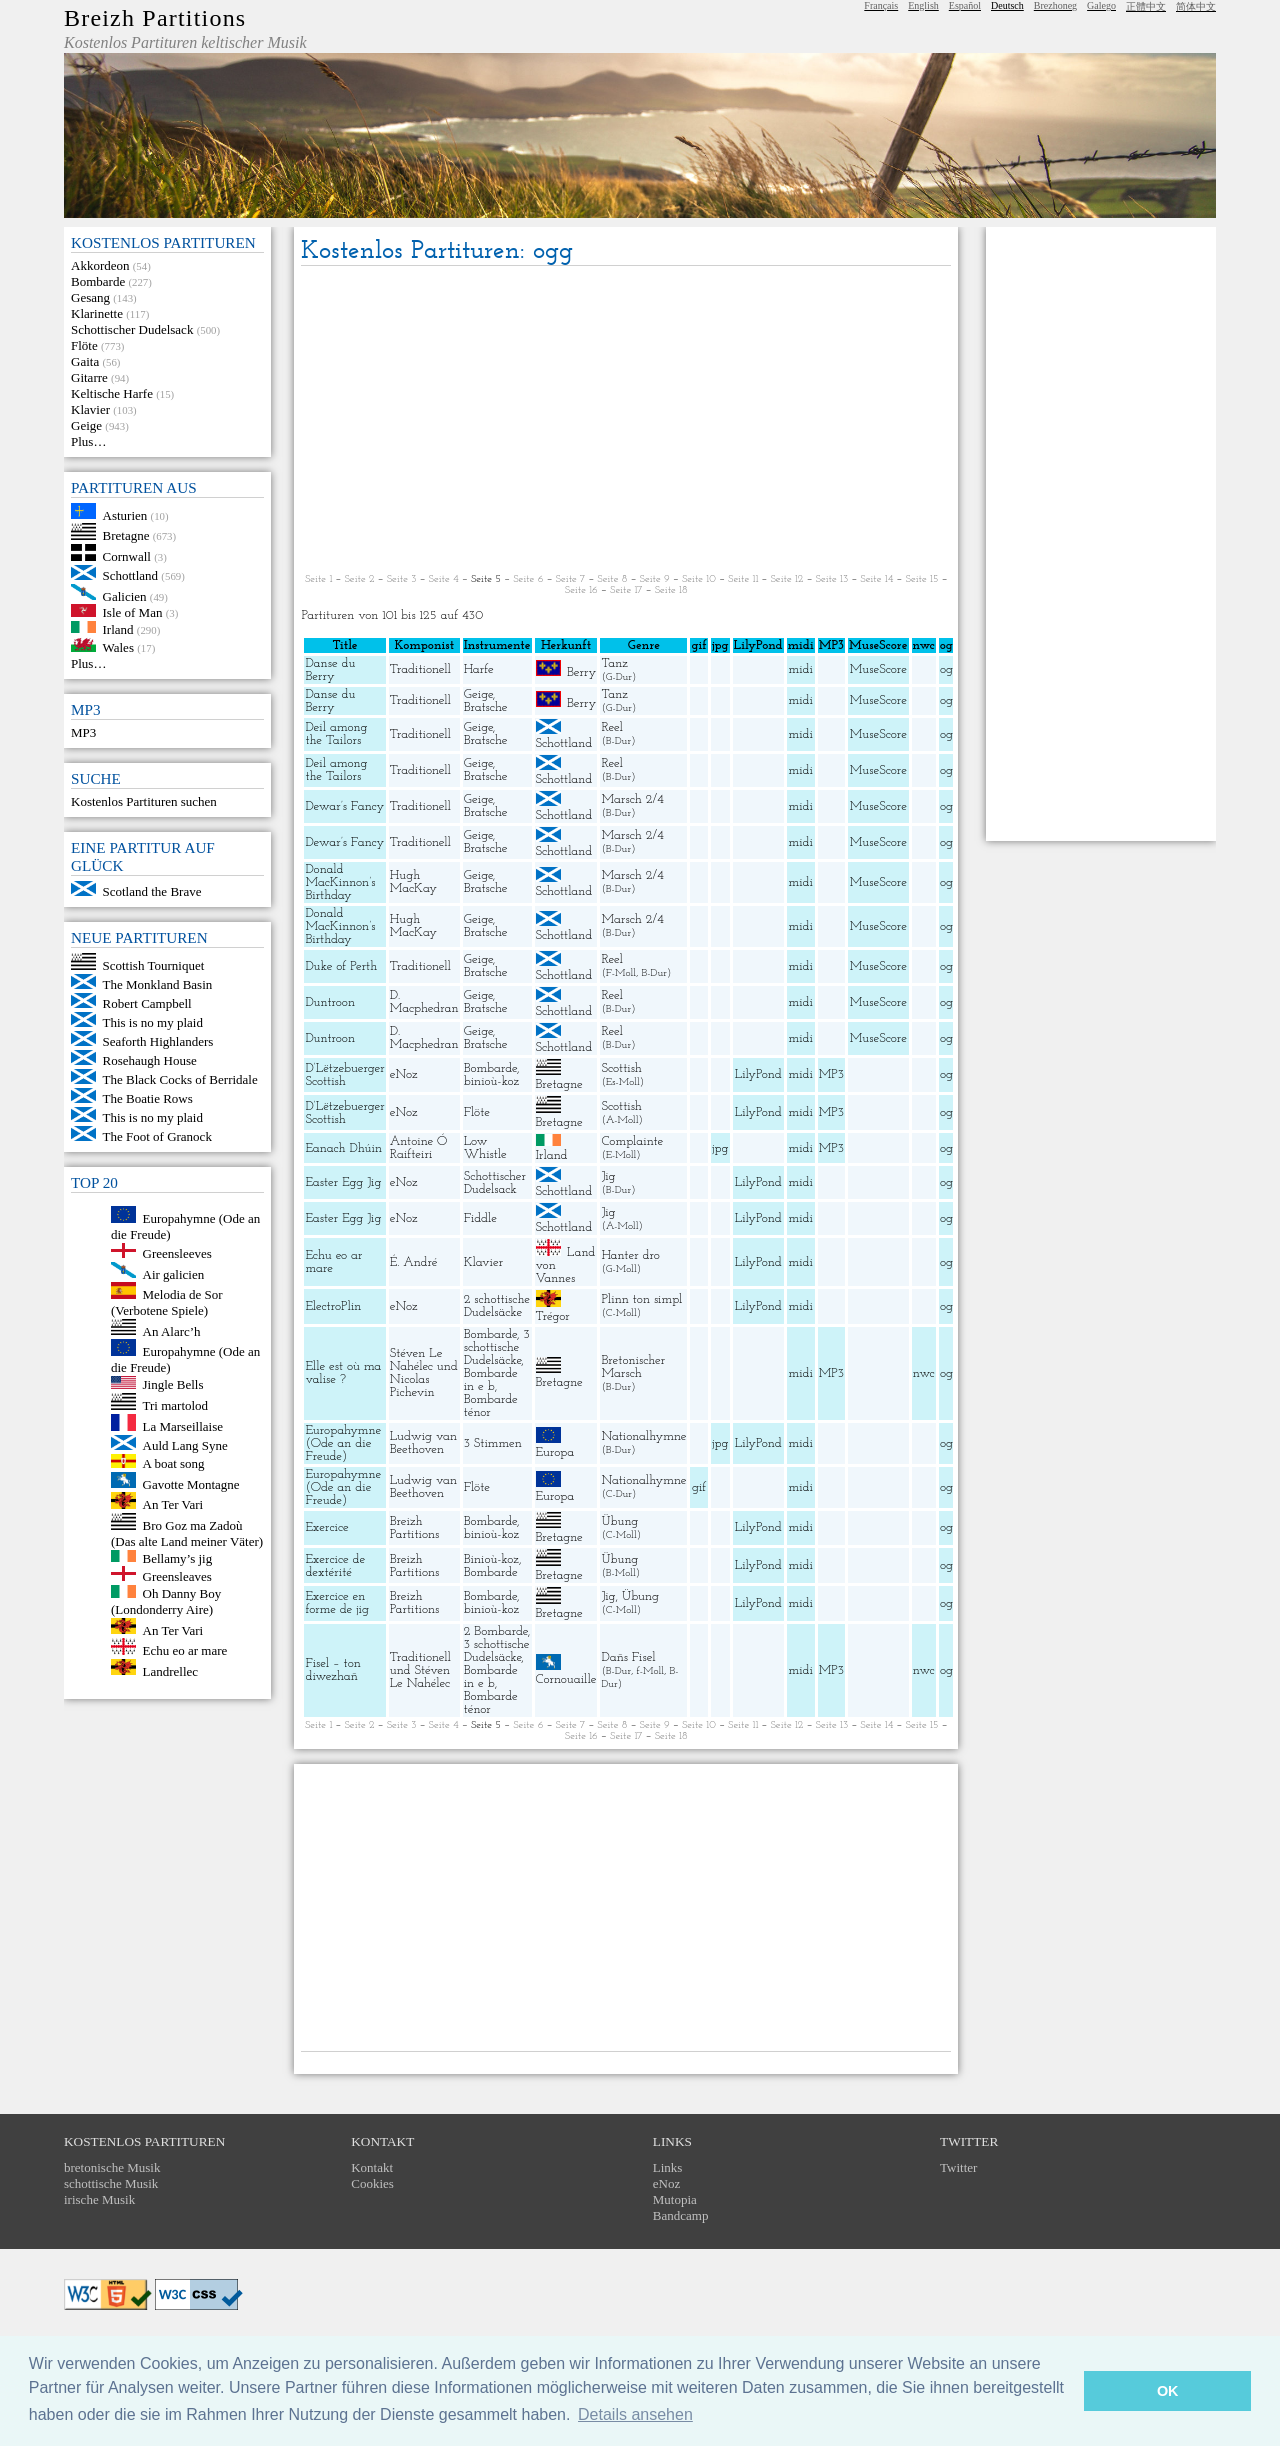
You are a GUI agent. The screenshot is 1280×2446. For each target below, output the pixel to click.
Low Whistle (485, 1148)
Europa (555, 1452)
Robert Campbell (147, 1003)
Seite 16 (581, 590)
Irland (118, 628)
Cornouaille (566, 1679)
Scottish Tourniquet (154, 965)
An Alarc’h (172, 1330)
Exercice (326, 1527)
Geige (86, 425)
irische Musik (99, 2199)
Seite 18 (671, 590)
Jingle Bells (173, 1384)
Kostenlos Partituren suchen (144, 801)
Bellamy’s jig (178, 1557)
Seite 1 (318, 579)
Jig (608, 1176)
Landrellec (171, 1670)
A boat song (174, 1463)
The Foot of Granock (157, 1136)
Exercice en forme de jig (337, 1603)
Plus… (88, 441)
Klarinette (97, 313)
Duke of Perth (341, 966)
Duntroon (330, 1002)
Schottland (131, 575)
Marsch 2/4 (632, 799)
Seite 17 (626, 590)
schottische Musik (111, 2183)
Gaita (85, 361)
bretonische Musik (112, 2167)
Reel (611, 727)
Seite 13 (832, 579)
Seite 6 (528, 579)
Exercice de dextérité (335, 1566)
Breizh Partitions (155, 18)
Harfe (479, 669)
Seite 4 (444, 579)
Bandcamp (681, 2215)
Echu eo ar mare (185, 1650)
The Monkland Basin (158, 984)
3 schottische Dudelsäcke (497, 1347)
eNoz (404, 1074)
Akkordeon (100, 265)
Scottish (621, 1068)
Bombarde (98, 281)
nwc (924, 1373)
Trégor (553, 1316)
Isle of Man (133, 612)
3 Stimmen (493, 1443)
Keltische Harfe (112, 393)
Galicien (125, 595)
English (923, 5)
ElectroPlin (333, 1306)
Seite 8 (612, 579)
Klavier (90, 409)
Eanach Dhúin (343, 1148)
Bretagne (126, 535)
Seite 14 (876, 579)
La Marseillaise (183, 1426)
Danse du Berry (330, 670)
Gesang (90, 297)
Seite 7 (571, 579)
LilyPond (758, 1074)
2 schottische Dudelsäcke (497, 1306)
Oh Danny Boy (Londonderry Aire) (166, 1601)
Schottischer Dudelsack (132, 329)
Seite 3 (402, 579)
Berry (581, 672)
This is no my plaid (153, 1022)
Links (668, 2167)
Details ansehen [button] (635, 2414)
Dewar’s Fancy (344, 806)
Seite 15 (922, 579)
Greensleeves (177, 1253)
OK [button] (1168, 2391)
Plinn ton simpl (641, 1299)
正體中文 (1146, 6)
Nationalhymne (643, 1436)
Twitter (958, 2167)
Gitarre (89, 377)
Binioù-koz (491, 1559)
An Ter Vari (173, 1504)
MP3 (83, 732)
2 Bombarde (496, 1631)
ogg (950, 645)
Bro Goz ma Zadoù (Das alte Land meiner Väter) (187, 1533)
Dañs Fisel (628, 1657)
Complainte (632, 1141)
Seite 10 (699, 579)
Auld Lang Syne (185, 1445)
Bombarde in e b (491, 1380)
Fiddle (480, 1218)
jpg (720, 1148)
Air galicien (174, 1273)
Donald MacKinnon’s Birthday (340, 882)
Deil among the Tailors (336, 734)
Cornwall (127, 556)
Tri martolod (176, 1405)
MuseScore (878, 669)
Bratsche (486, 707)
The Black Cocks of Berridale (180, 1079)
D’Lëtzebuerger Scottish (344, 1075)
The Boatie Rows (148, 1098)
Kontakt (372, 2167)
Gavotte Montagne (191, 1483)
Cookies (372, 2183)
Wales (118, 647)
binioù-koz (491, 1081)
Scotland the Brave (152, 891)
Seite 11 (743, 579)
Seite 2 (359, 579)
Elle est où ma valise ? (343, 1373)
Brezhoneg (1055, 5)
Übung (619, 1521)
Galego (1101, 5)
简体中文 (1196, 6)
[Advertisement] (626, 421)
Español (965, 5)
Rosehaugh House (150, 1060)
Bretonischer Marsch (633, 1367)
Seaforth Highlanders (158, 1041)
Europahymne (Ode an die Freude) (343, 1443)
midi (800, 669)
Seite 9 (655, 579)
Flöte (84, 345)
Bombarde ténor (491, 1406)
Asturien (125, 514)
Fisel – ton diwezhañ (332, 1670)
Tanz (614, 663)
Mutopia (675, 2199)
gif (699, 1487)
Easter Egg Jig (343, 1182)
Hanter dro (630, 1255)
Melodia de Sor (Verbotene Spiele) (167, 1302)
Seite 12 (786, 579)
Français (881, 5)
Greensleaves (177, 1576)
